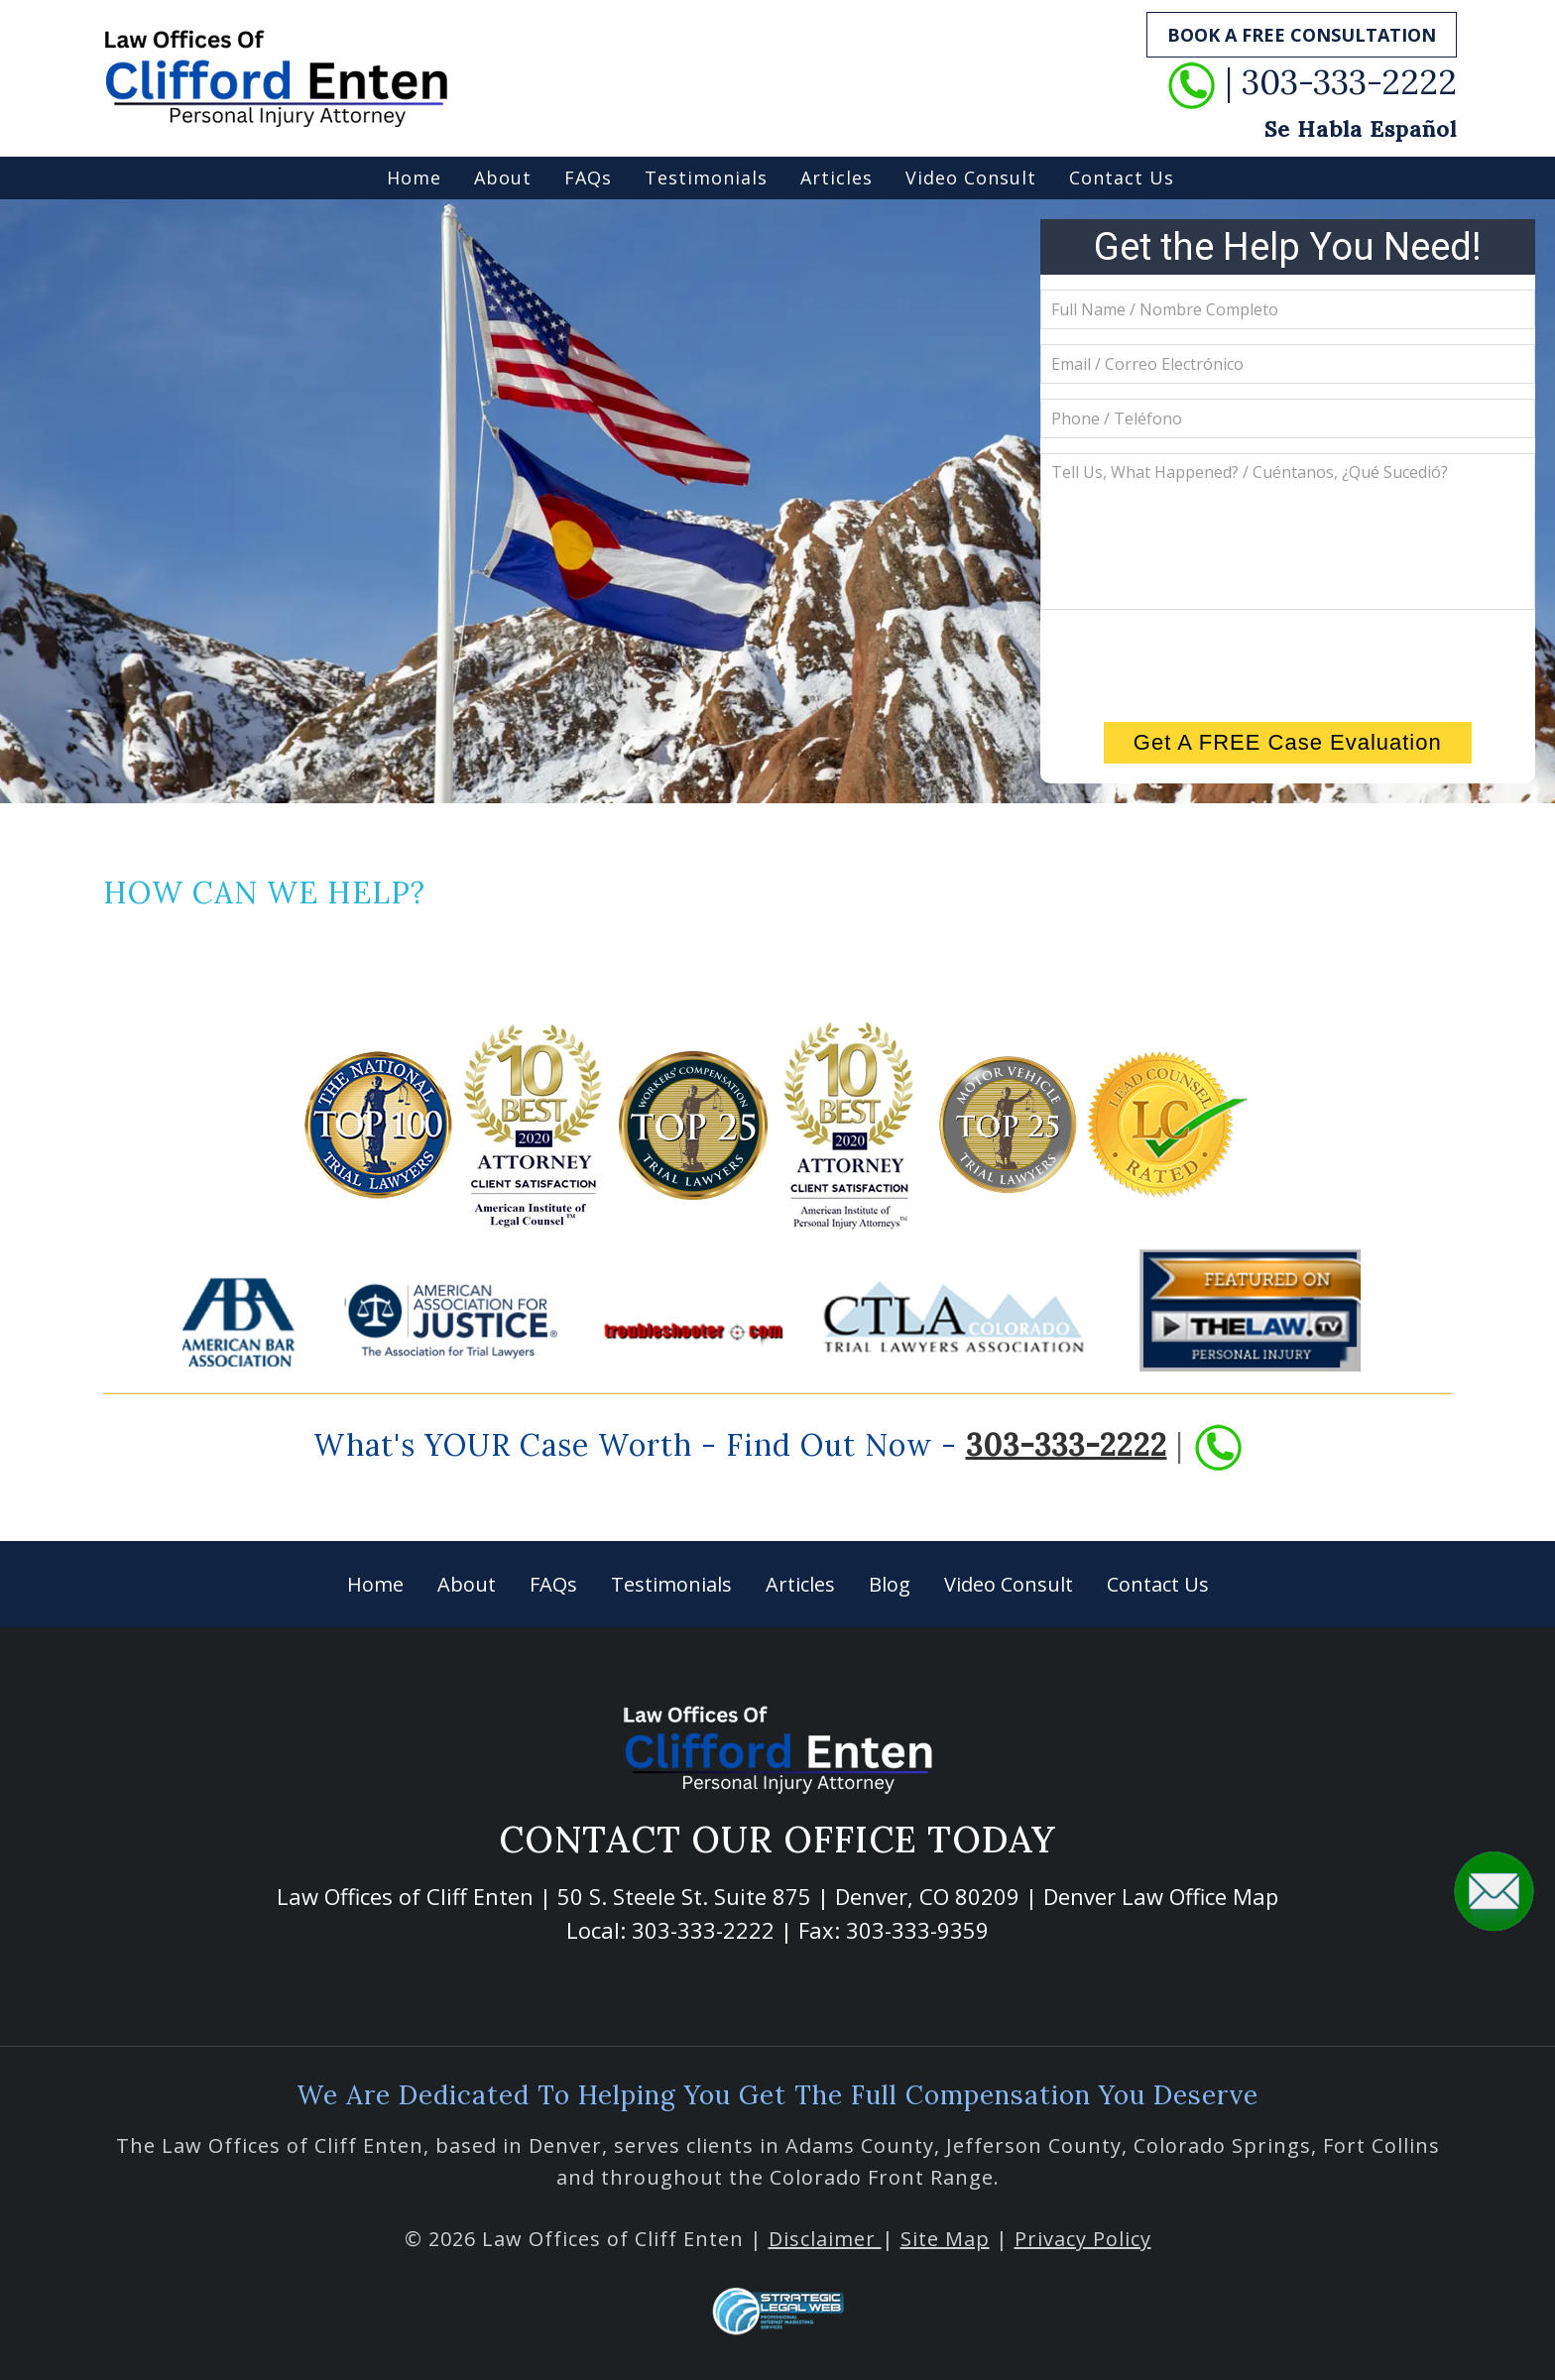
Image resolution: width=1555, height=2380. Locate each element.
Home (414, 177)
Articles (836, 177)
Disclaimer (825, 2238)
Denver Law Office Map (1160, 1896)
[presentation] (1287, 663)
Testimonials (706, 177)
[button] (1494, 1890)
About (503, 177)
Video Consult (970, 177)
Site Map (945, 2238)
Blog (889, 1584)
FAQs (588, 177)
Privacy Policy (1083, 2238)
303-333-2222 (1066, 1444)
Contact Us (1121, 177)
